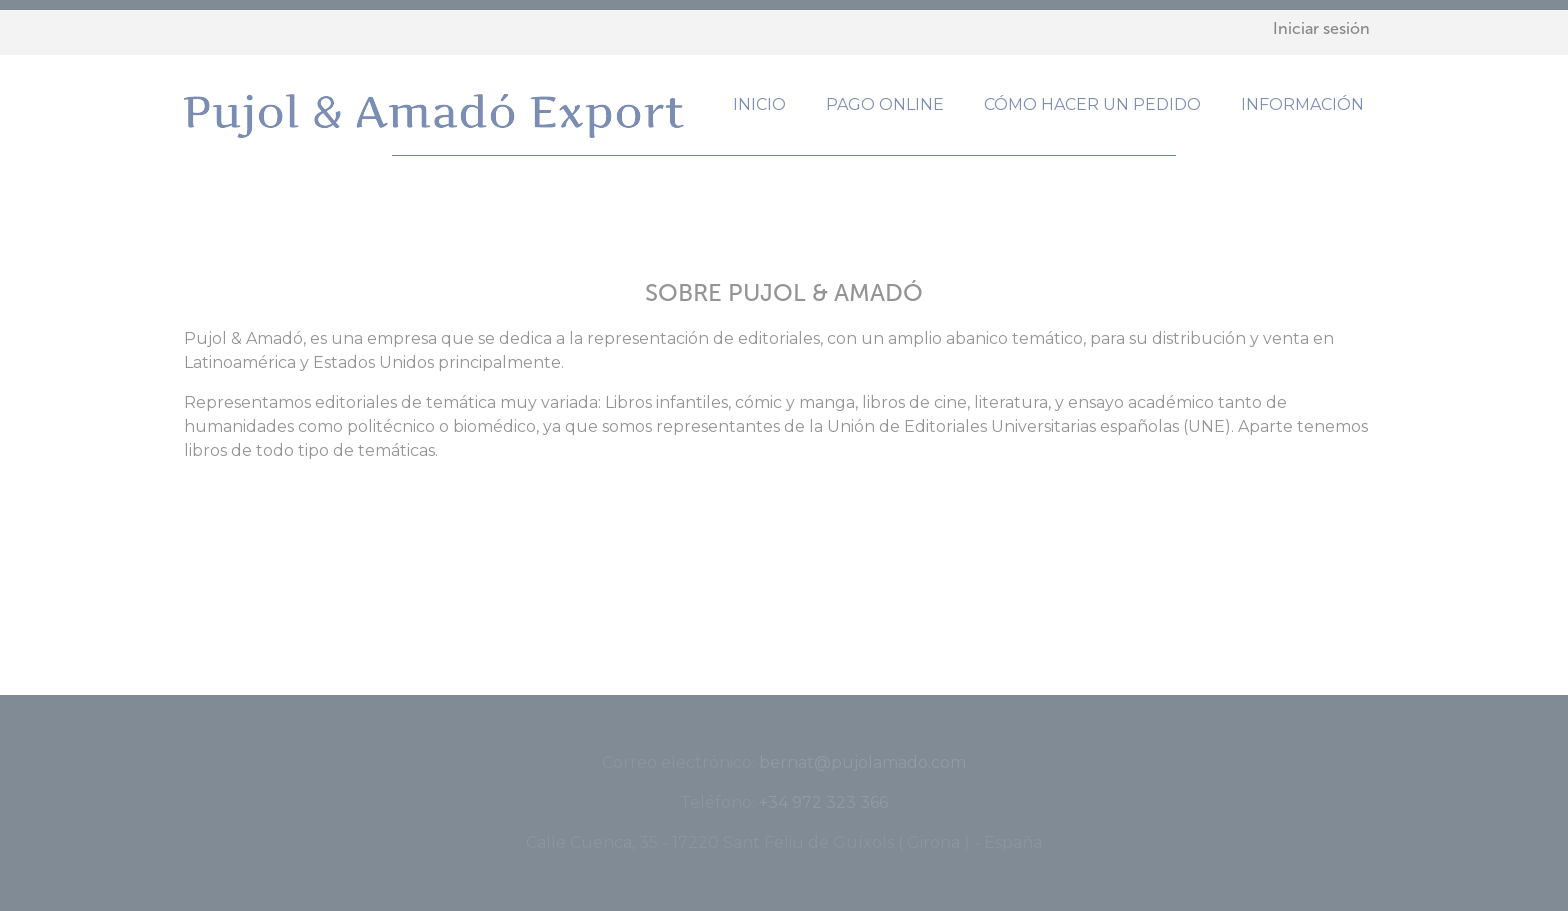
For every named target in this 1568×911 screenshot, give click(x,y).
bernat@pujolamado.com (862, 762)
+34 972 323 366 (823, 802)
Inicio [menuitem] (759, 104)
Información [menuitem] (1302, 104)
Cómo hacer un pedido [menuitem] (1092, 104)
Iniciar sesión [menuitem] (1321, 28)
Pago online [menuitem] (885, 104)
